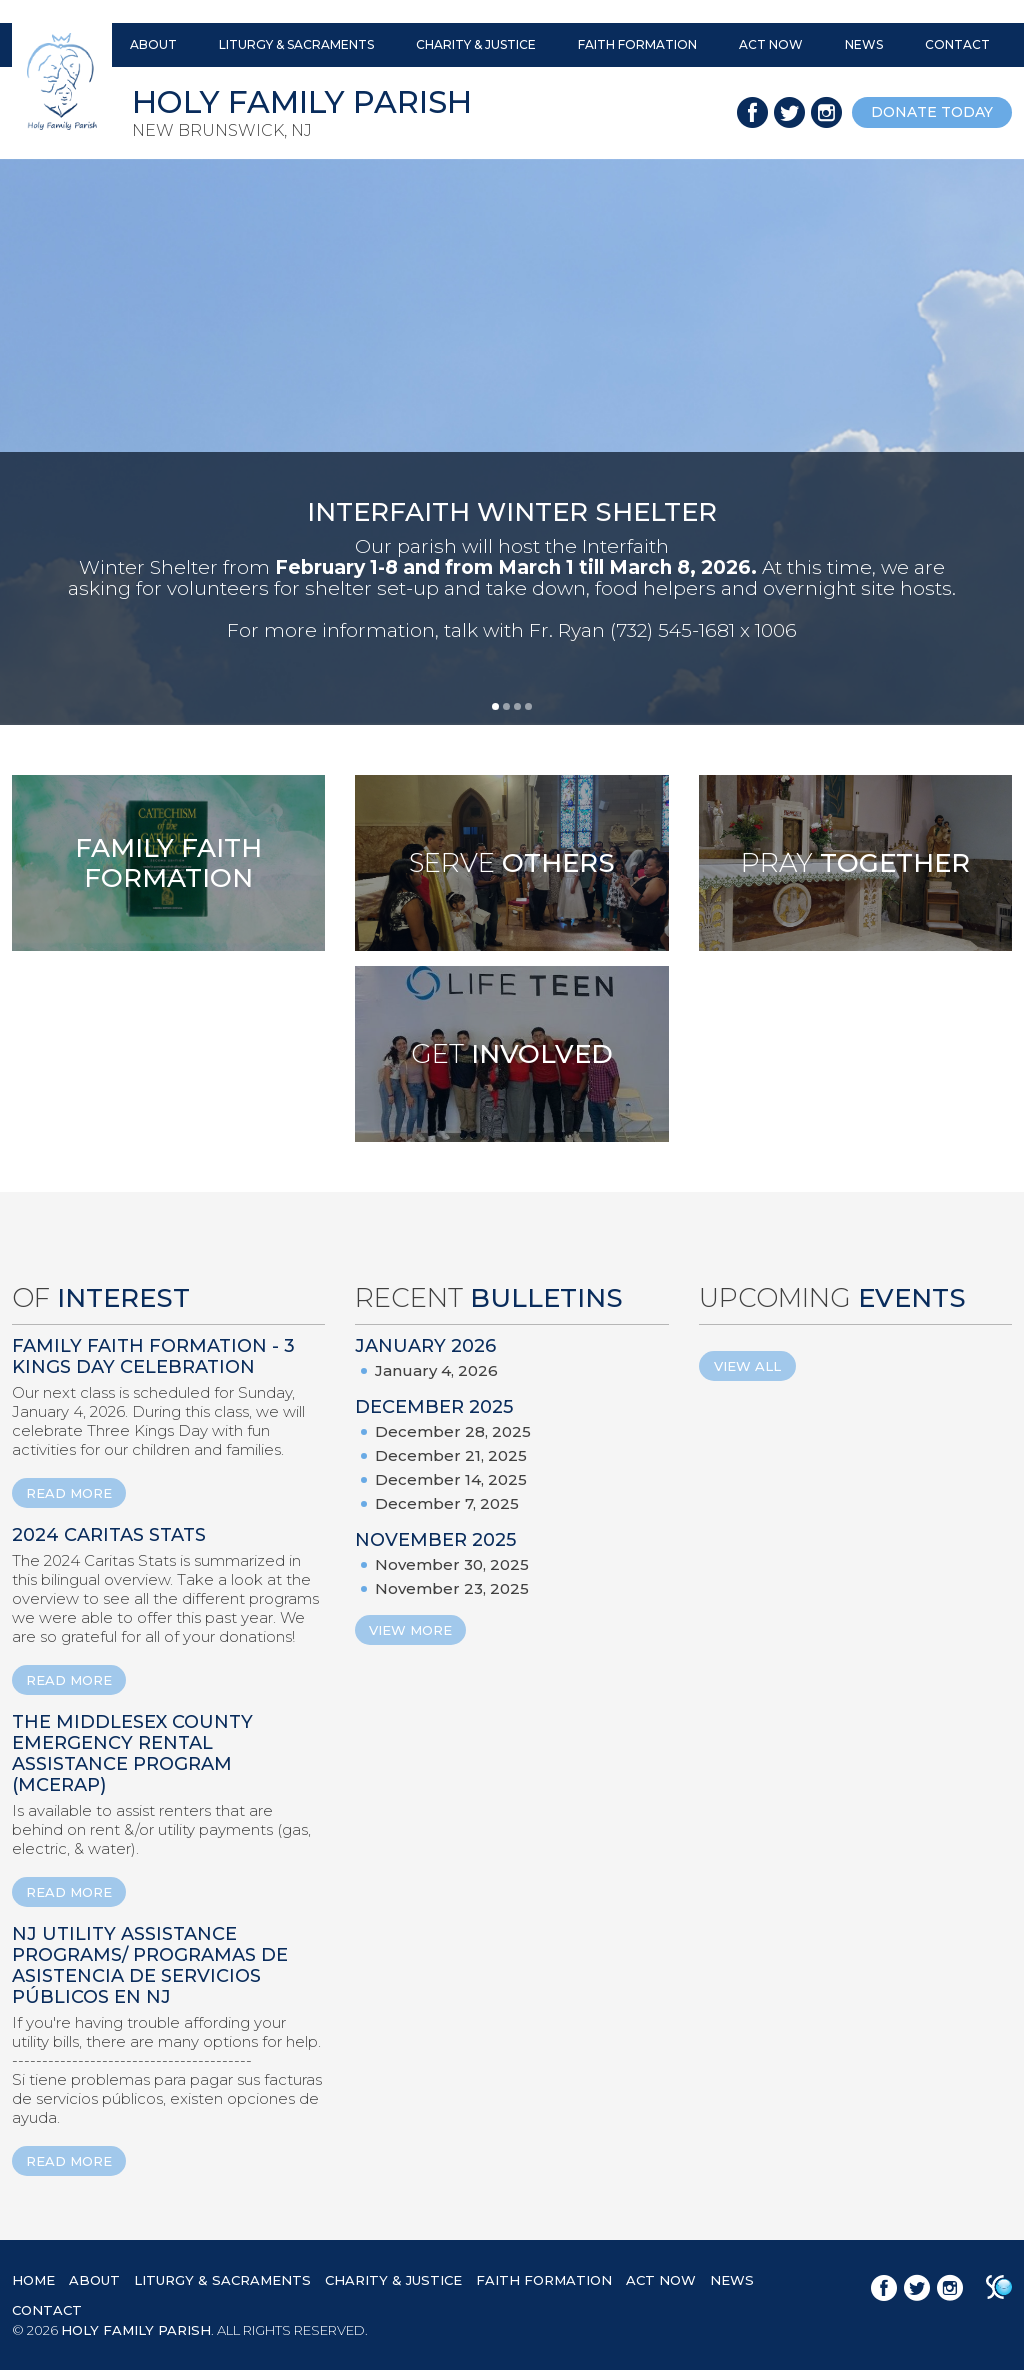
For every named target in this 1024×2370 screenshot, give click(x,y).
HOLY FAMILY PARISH (136, 2330)
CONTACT (957, 44)
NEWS (864, 44)
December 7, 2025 (447, 1503)
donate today (932, 112)
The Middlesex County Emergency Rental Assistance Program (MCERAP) (132, 1753)
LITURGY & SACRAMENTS (296, 44)
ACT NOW (771, 44)
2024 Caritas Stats (109, 1535)
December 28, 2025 (453, 1431)
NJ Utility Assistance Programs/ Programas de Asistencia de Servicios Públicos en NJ (150, 1965)
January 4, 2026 (436, 1370)
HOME (33, 2280)
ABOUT (153, 44)
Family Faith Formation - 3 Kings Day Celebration (153, 1356)
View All (747, 1366)
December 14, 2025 (451, 1479)
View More (410, 1630)
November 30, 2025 (452, 1564)
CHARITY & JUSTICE (476, 44)
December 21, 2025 (451, 1455)
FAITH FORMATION (637, 44)
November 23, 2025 (452, 1588)
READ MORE (69, 1493)
